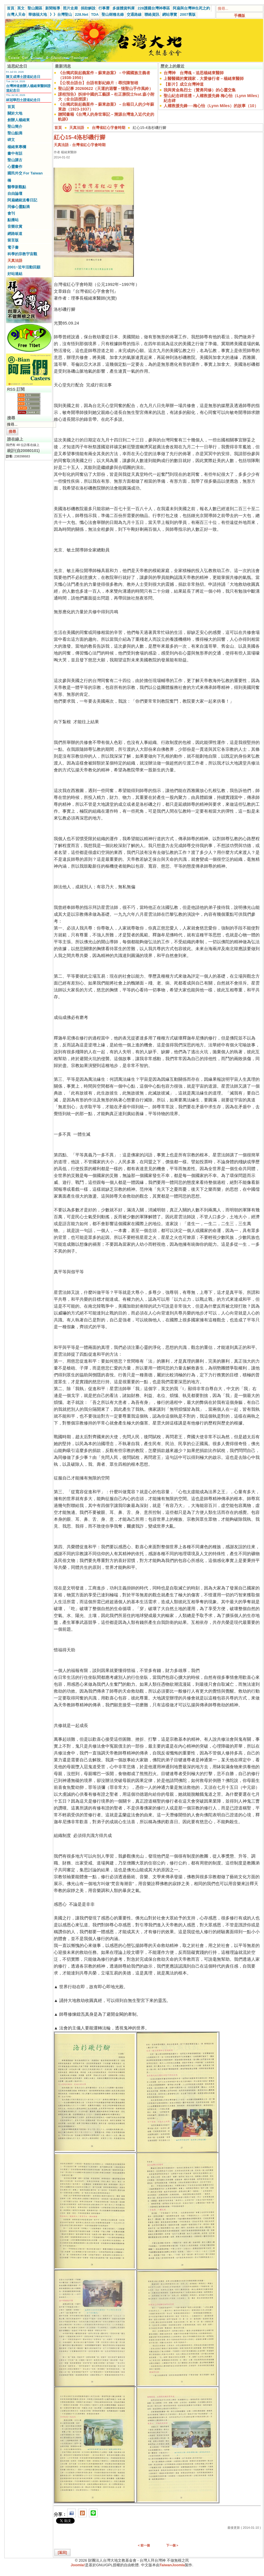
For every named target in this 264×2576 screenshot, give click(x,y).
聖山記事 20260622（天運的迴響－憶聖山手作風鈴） (105, 88)
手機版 (239, 15)
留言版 (13, 240)
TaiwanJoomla (172, 2565)
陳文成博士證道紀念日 (23, 77)
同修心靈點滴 (18, 207)
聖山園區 (34, 8)
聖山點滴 (14, 133)
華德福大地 (37, 14)
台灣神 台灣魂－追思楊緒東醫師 (194, 72)
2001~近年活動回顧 (23, 267)
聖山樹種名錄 (113, 14)
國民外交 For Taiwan (25, 173)
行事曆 (104, 8)
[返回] (62, 2553)
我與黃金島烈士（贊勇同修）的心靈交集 (200, 90)
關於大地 (14, 113)
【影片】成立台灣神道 (184, 84)
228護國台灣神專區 (154, 8)
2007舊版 (188, 14)
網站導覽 (169, 14)
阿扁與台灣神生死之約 (191, 8)
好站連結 (14, 274)
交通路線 (134, 14)
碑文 (11, 139)
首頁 (10, 8)
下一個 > (172, 2545)
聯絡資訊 (151, 14)
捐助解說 (88, 8)
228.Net (81, 14)
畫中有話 (14, 153)
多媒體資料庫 (123, 8)
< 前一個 (144, 2545)
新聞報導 (52, 8)
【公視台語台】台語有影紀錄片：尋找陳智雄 (98, 82)
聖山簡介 (14, 126)
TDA (95, 14)
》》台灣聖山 (61, 14)
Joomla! (78, 2565)
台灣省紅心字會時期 (108, 127)
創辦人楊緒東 (18, 120)
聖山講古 (14, 160)
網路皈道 (14, 233)
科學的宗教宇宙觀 (22, 254)
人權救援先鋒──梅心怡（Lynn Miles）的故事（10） (211, 105)
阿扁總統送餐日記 (22, 200)
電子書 (13, 247)
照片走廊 (70, 8)
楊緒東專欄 (16, 147)
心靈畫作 (14, 166)
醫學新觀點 (16, 187)
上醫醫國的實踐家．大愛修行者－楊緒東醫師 (204, 78)
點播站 (13, 220)
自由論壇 (14, 193)
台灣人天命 (16, 14)
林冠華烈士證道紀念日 (23, 100)
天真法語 (14, 260)
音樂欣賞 (14, 226)
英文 (21, 8)
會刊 (11, 213)
